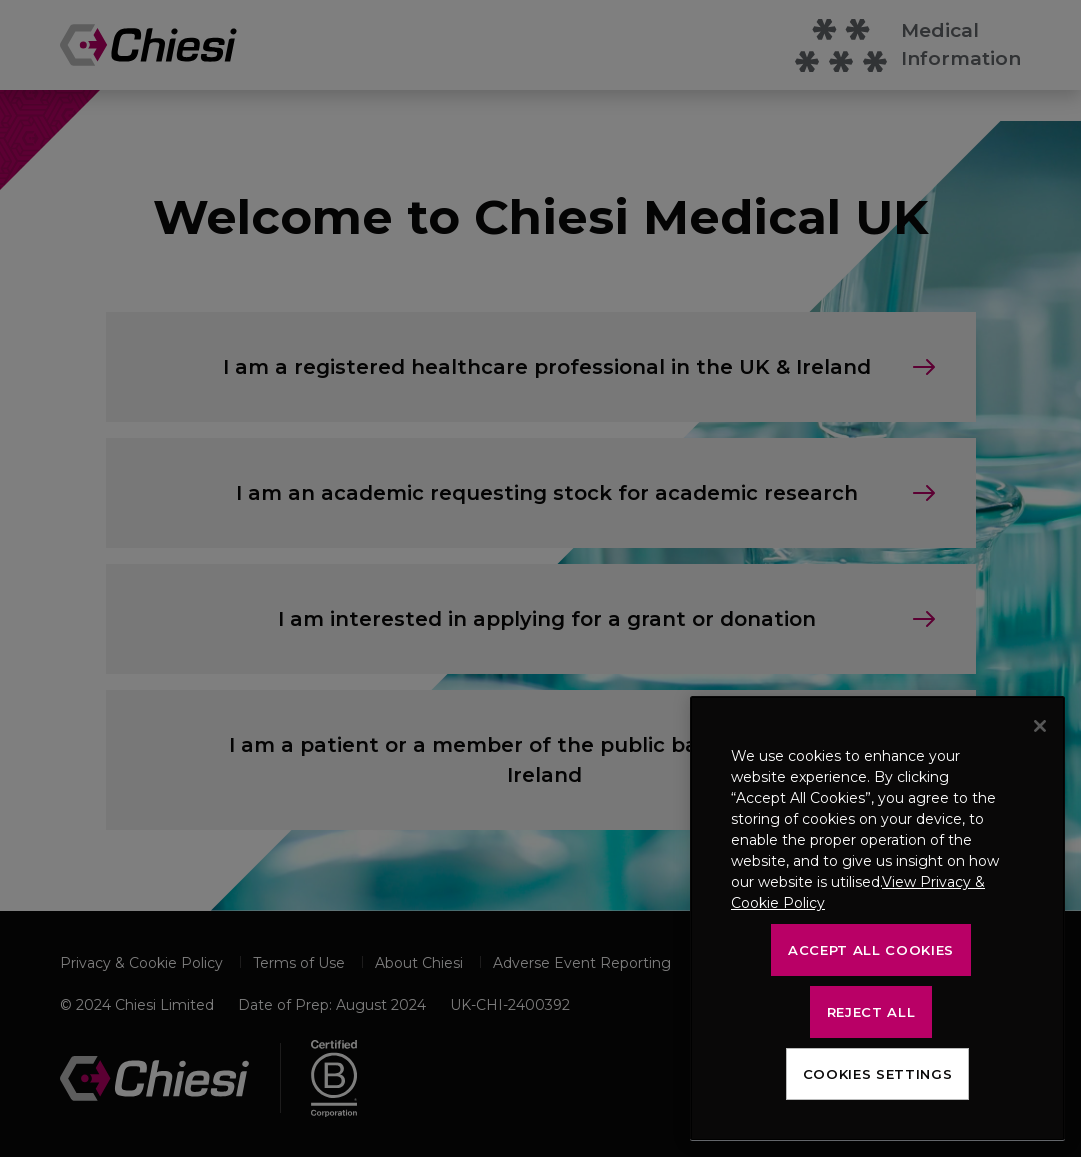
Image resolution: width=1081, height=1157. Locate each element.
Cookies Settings (878, 1074)
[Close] (1040, 726)
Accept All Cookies (871, 950)
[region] (877, 918)
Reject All (871, 1012)
